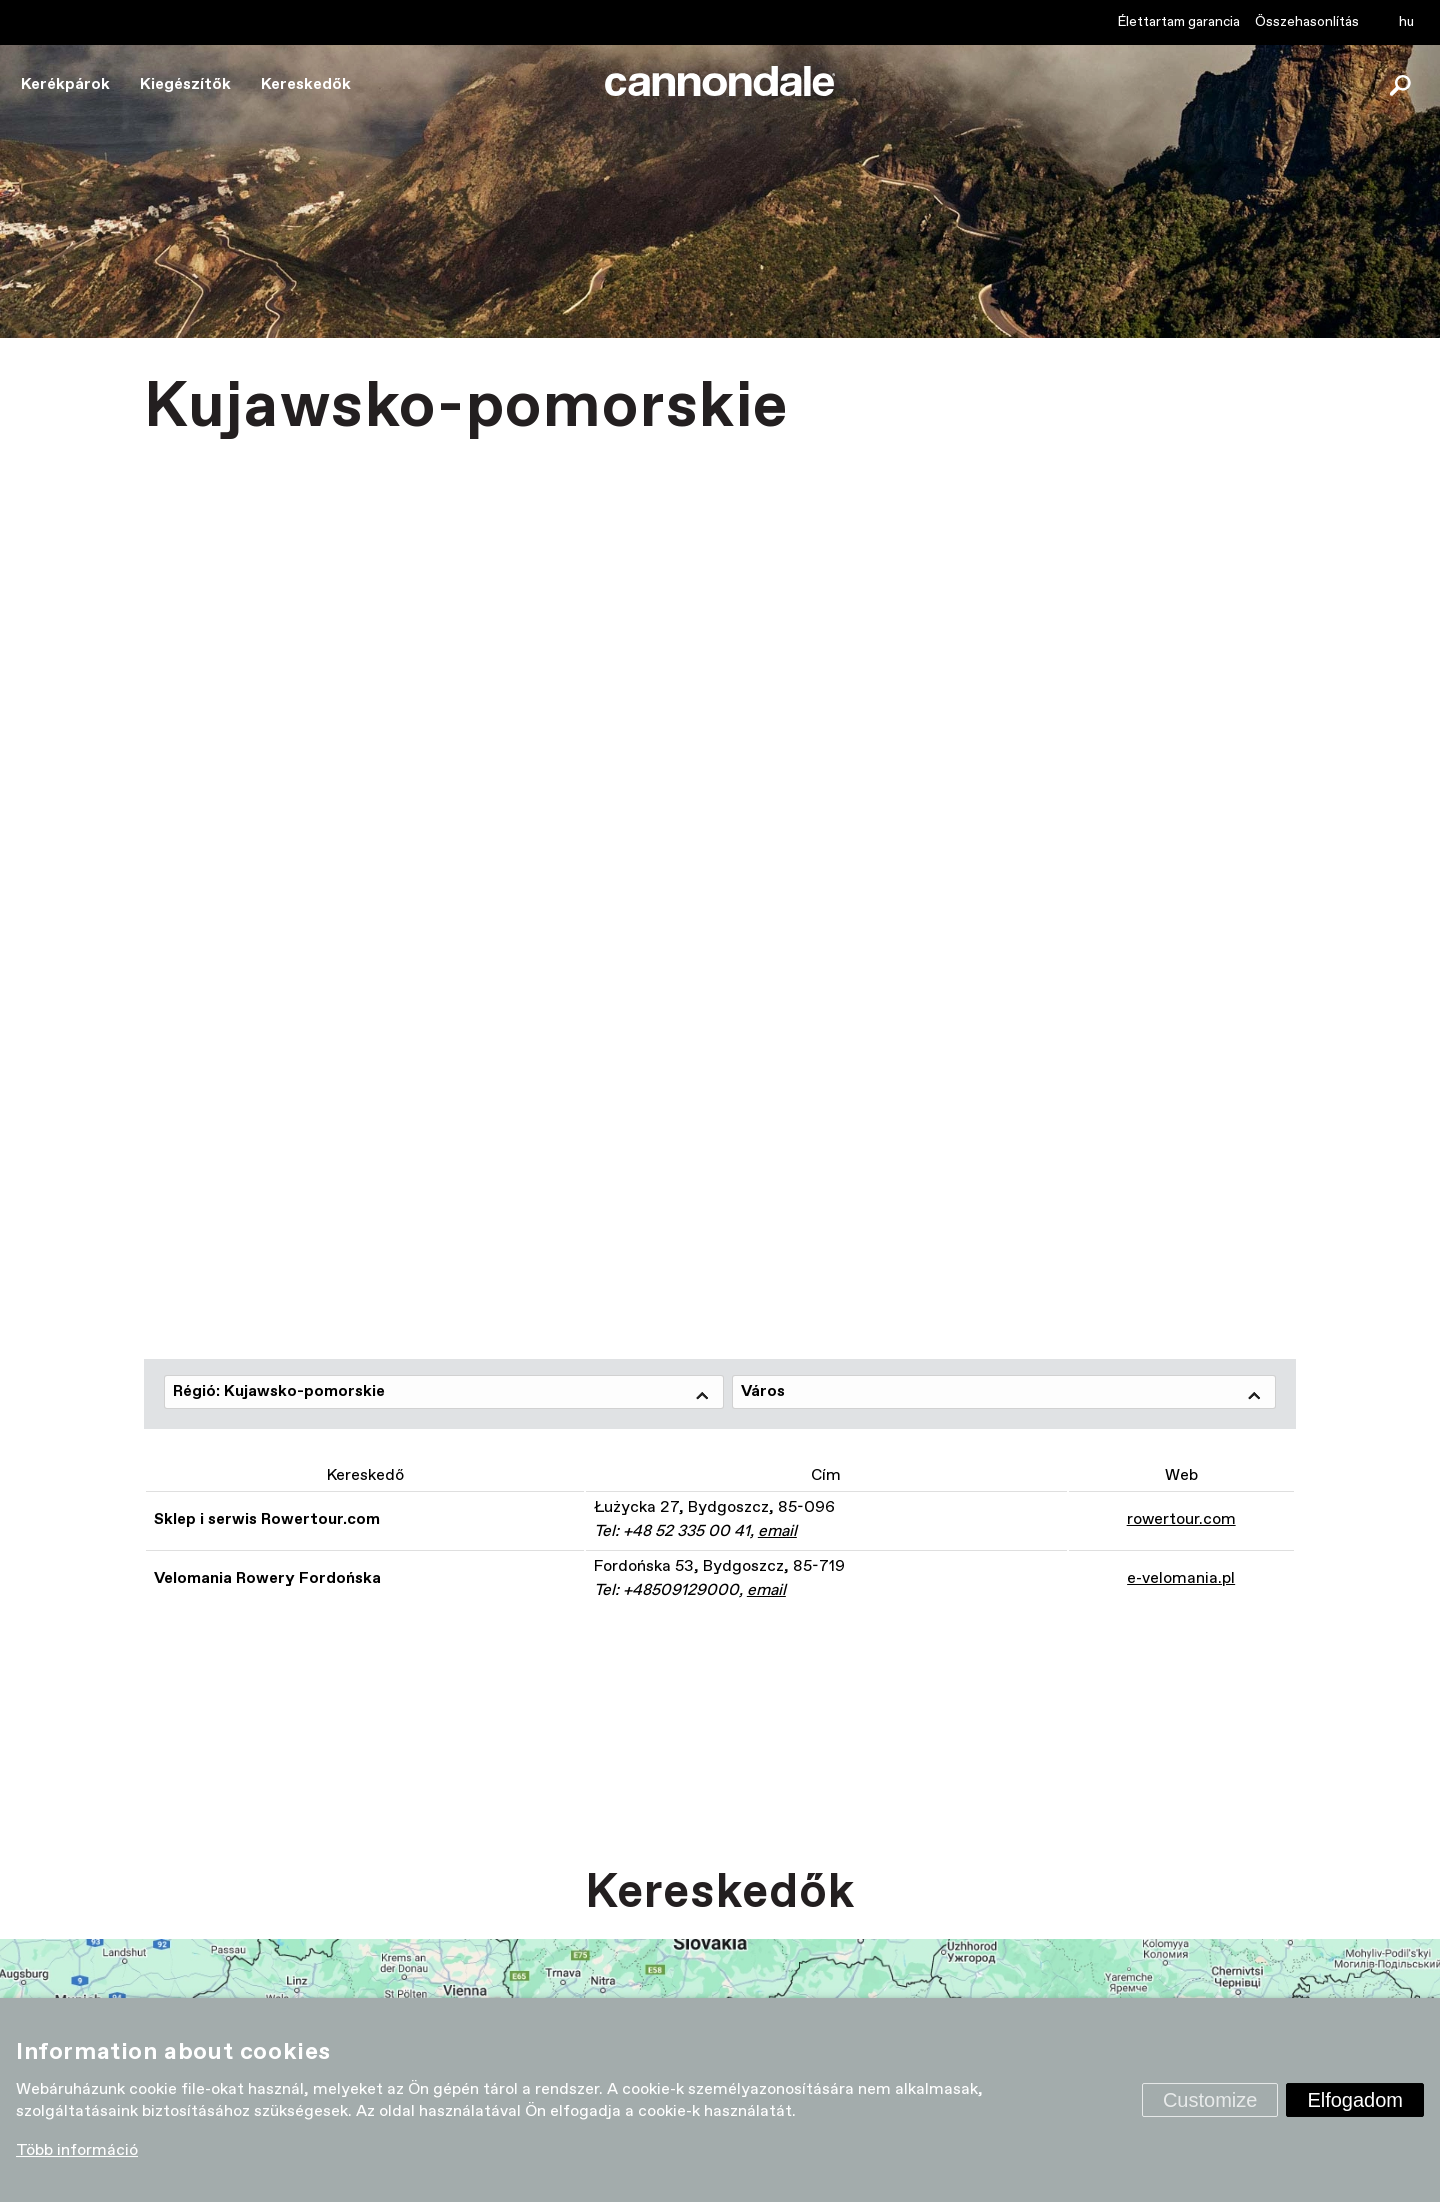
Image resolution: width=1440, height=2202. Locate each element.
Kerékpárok (65, 84)
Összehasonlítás (1307, 22)
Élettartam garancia (1179, 22)
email (777, 1531)
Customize (1210, 2100)
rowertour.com (1181, 1519)
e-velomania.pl (1181, 1578)
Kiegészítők (185, 84)
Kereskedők (306, 84)
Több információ (77, 2150)
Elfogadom (1355, 2100)
